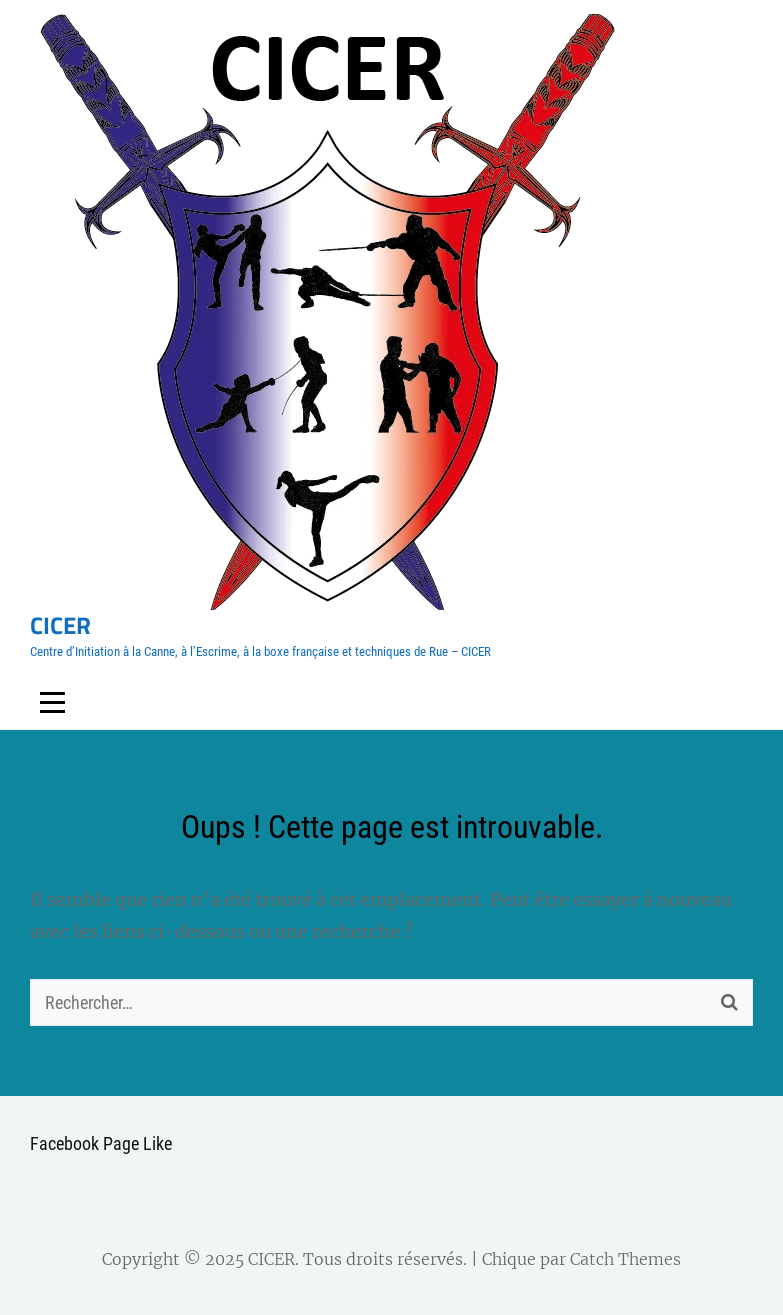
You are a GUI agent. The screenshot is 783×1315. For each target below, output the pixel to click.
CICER (60, 625)
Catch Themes (625, 1259)
